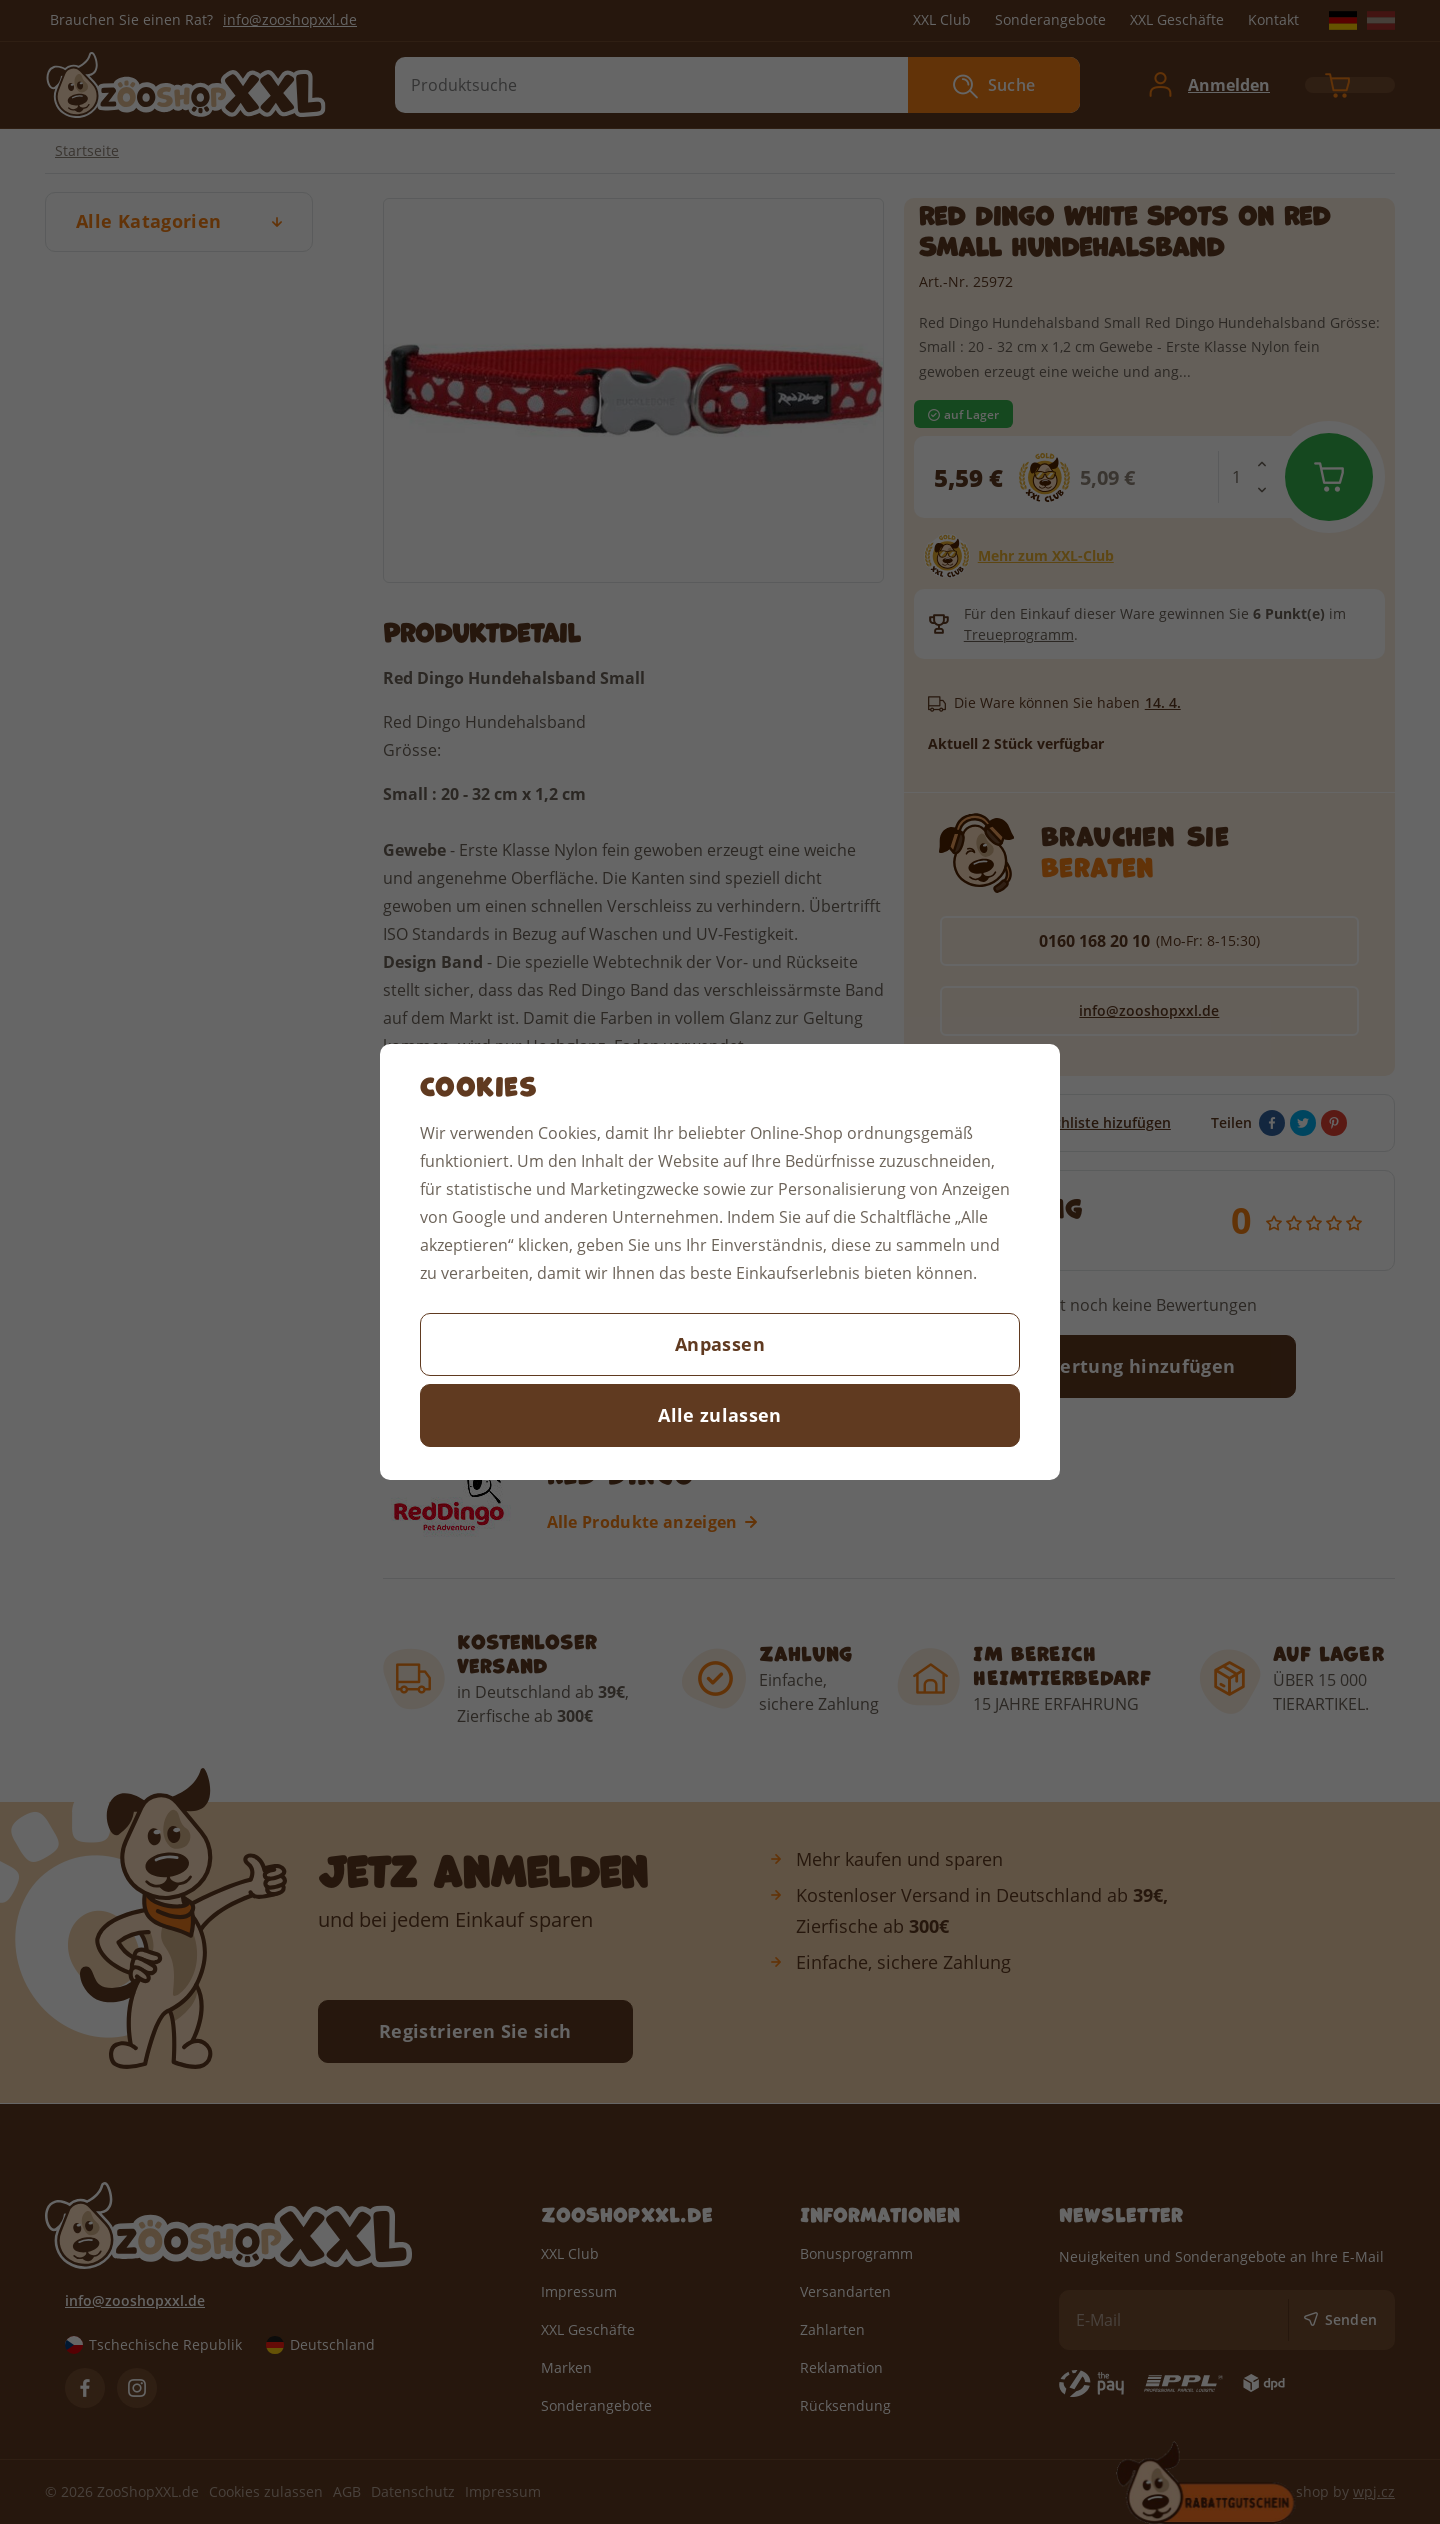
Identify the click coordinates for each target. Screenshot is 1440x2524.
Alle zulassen (720, 1415)
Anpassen (720, 1344)
